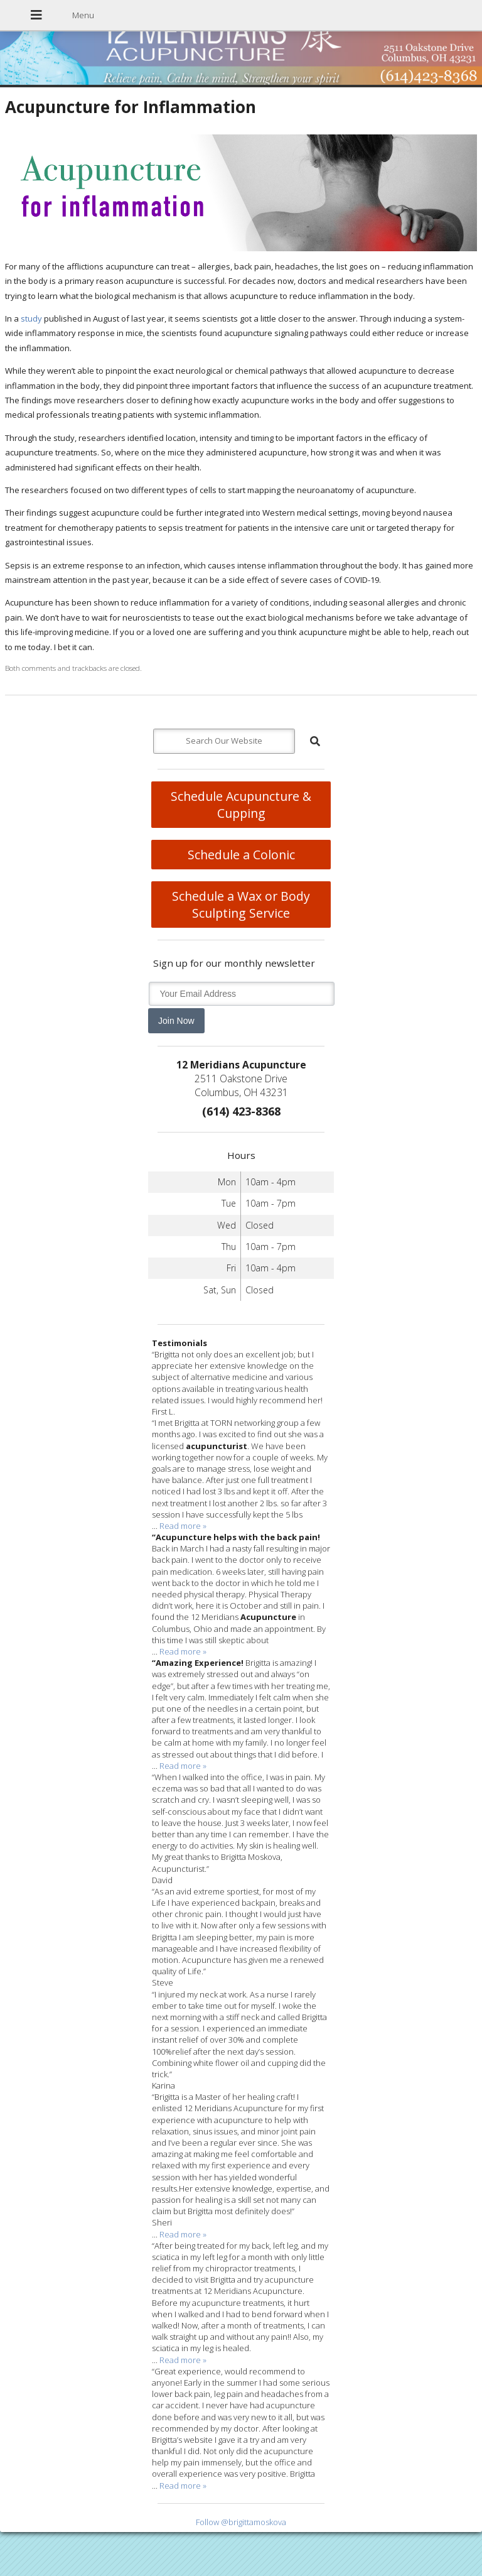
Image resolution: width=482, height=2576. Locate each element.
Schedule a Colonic (241, 854)
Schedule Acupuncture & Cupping (241, 805)
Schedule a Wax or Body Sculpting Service (241, 904)
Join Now (176, 1021)
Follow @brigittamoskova (241, 2522)
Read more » (182, 1525)
